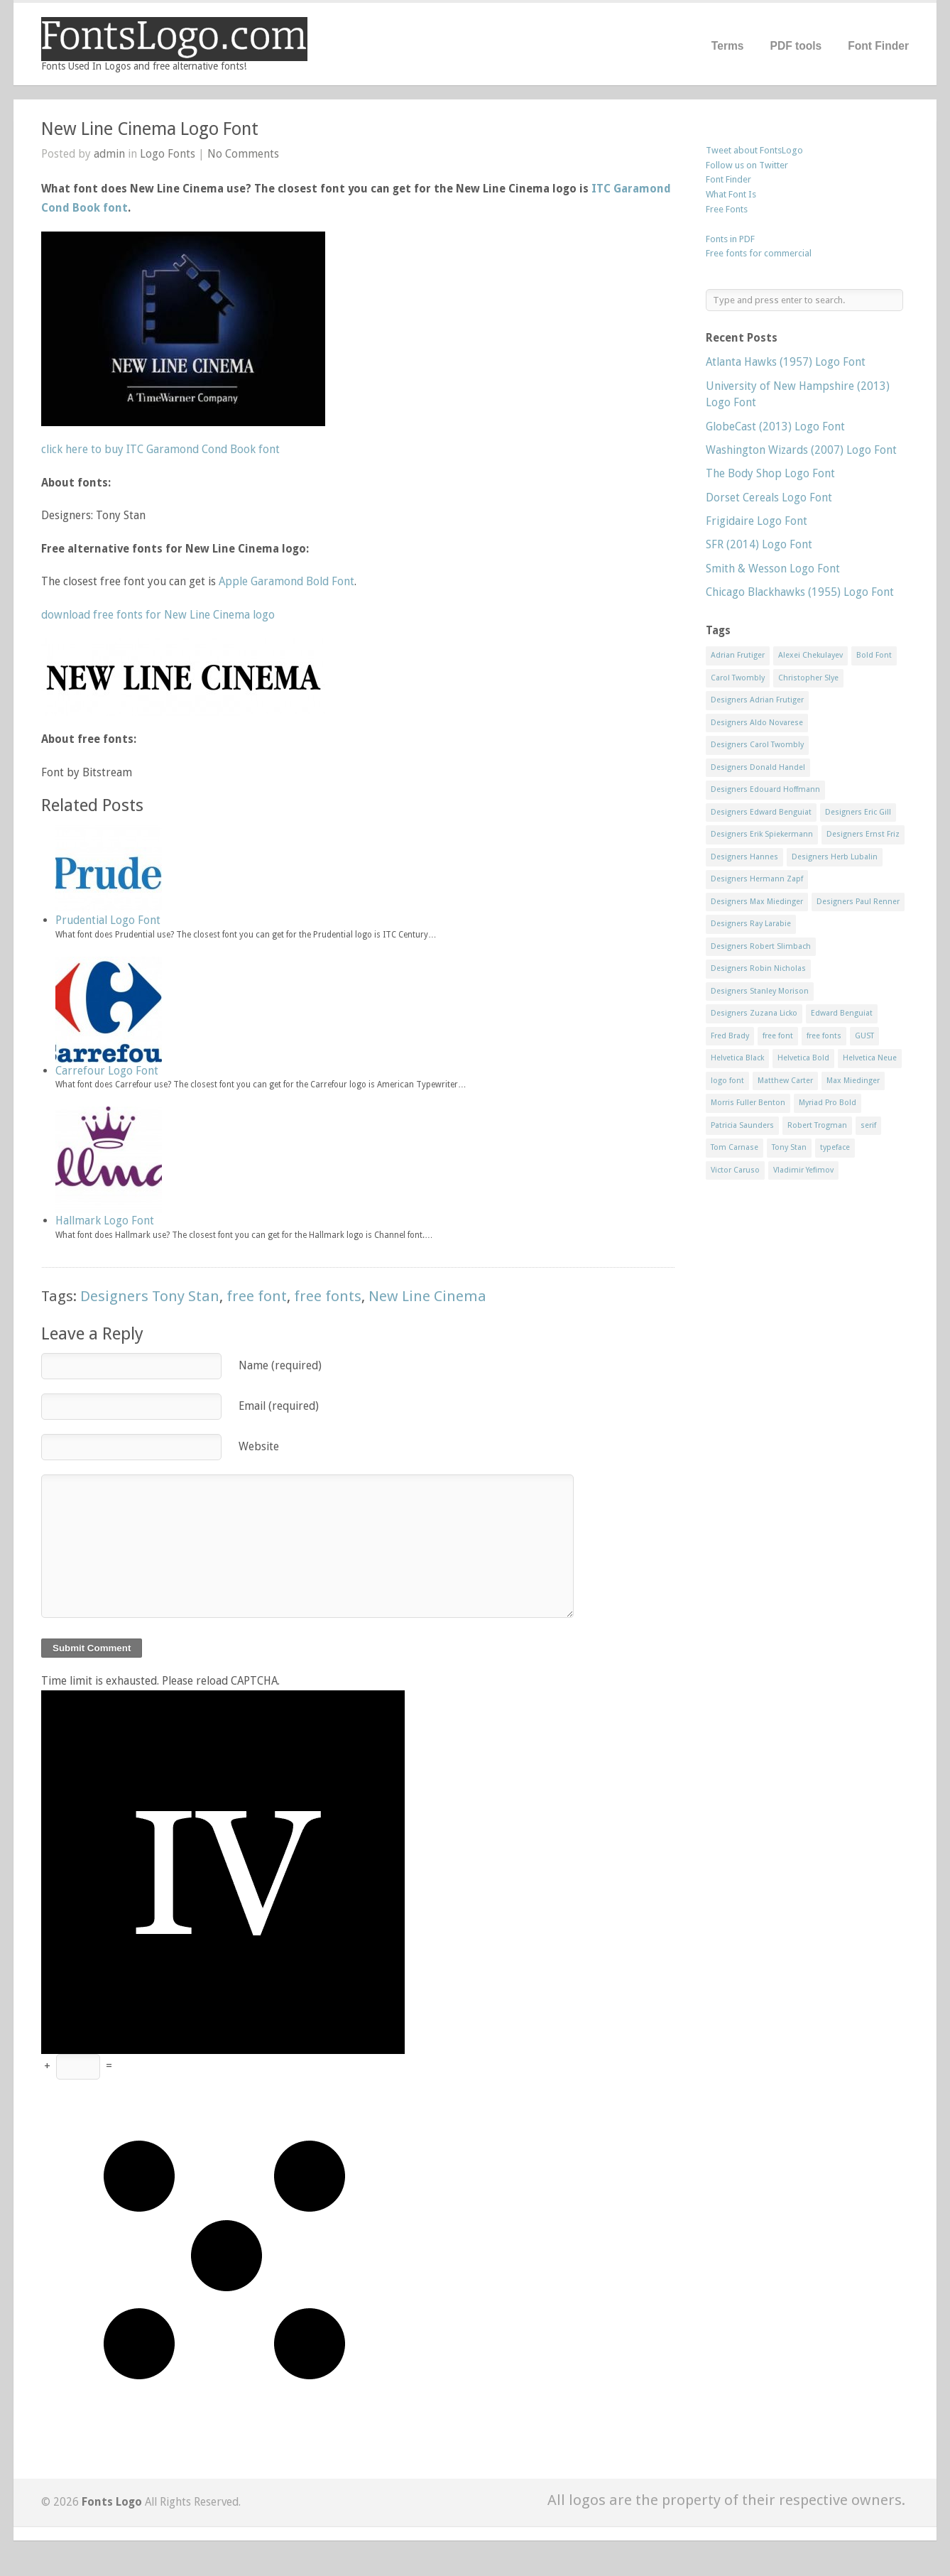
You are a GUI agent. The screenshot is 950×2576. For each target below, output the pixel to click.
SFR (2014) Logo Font (759, 544)
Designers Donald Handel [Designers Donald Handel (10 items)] (758, 767)
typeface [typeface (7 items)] (835, 1147)
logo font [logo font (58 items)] (727, 1080)
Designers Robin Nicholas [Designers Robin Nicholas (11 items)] (758, 968)
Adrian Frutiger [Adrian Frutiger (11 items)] (738, 655)
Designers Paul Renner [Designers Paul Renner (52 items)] (858, 901)
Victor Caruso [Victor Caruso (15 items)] (735, 1170)
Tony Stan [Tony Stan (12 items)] (789, 1147)
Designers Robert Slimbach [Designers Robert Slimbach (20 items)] (761, 946)
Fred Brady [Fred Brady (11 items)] (730, 1035)
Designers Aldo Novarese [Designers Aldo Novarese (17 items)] (757, 722)
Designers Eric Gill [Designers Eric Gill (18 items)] (858, 812)
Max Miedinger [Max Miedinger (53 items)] (853, 1080)
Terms (727, 46)
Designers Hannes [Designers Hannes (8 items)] (744, 857)
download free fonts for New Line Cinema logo (158, 614)
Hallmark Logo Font (104, 1220)
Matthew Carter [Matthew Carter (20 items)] (785, 1080)
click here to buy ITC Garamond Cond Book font (160, 449)
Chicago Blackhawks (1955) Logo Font (800, 592)
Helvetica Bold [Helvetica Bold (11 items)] (803, 1058)
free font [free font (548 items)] (778, 1035)
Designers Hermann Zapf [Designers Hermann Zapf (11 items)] (757, 879)
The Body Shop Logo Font (770, 473)
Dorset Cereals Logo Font (769, 497)
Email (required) (279, 1406)
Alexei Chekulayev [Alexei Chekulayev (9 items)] (810, 655)
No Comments (243, 154)
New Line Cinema (427, 1296)
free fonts (327, 1296)
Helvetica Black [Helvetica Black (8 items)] (737, 1058)
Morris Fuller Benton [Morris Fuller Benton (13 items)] (748, 1102)
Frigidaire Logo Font (756, 521)
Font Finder (878, 46)
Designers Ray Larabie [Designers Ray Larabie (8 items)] (751, 923)
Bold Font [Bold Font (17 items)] (874, 655)
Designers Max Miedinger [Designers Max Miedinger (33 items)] (757, 901)
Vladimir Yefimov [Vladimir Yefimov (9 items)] (803, 1170)
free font (256, 1296)
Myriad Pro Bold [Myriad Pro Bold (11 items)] (827, 1102)
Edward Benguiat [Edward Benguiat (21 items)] (842, 1013)
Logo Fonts (167, 154)
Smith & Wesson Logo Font (773, 568)
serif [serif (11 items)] (868, 1125)
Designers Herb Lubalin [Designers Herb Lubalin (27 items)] (835, 857)
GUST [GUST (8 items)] (864, 1035)
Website (259, 1446)
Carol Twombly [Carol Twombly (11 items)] (738, 678)
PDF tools (795, 46)
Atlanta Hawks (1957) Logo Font (786, 362)
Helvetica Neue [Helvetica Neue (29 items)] (870, 1058)
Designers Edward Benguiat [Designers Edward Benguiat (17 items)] (761, 812)
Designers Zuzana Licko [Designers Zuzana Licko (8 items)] (754, 1013)
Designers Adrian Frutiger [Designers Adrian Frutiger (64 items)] (757, 700)
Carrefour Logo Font (106, 1070)
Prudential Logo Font (107, 920)
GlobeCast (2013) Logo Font (775, 426)
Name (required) (280, 1365)
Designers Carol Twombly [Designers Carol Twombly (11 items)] (757, 744)
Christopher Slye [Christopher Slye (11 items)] (808, 678)
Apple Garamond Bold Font (286, 581)
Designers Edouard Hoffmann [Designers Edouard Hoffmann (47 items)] (765, 789)
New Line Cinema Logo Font (149, 129)
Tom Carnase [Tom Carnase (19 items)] (734, 1147)
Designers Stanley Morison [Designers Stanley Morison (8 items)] (760, 991)
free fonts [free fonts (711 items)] (824, 1035)
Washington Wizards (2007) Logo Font (801, 450)
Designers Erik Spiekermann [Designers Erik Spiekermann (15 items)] (762, 834)
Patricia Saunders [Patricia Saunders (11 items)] (742, 1125)
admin (109, 154)
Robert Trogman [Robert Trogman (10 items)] (817, 1125)
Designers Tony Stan (149, 1296)
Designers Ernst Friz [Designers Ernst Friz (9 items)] (863, 834)
